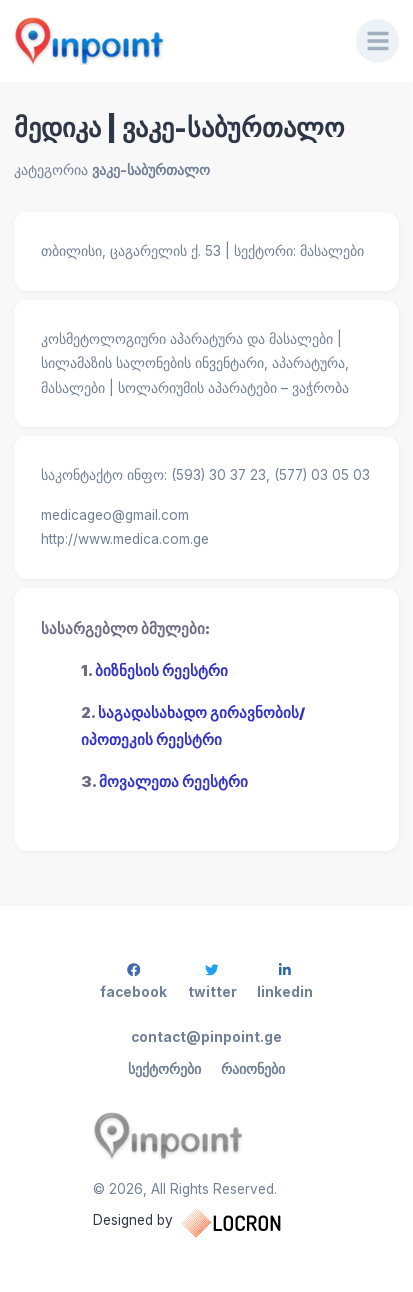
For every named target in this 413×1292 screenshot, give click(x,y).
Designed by (207, 1223)
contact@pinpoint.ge (206, 1037)
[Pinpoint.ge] (171, 41)
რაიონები (253, 1069)
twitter (212, 981)
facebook (133, 981)
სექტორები (164, 1069)
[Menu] (378, 41)
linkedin (285, 981)
